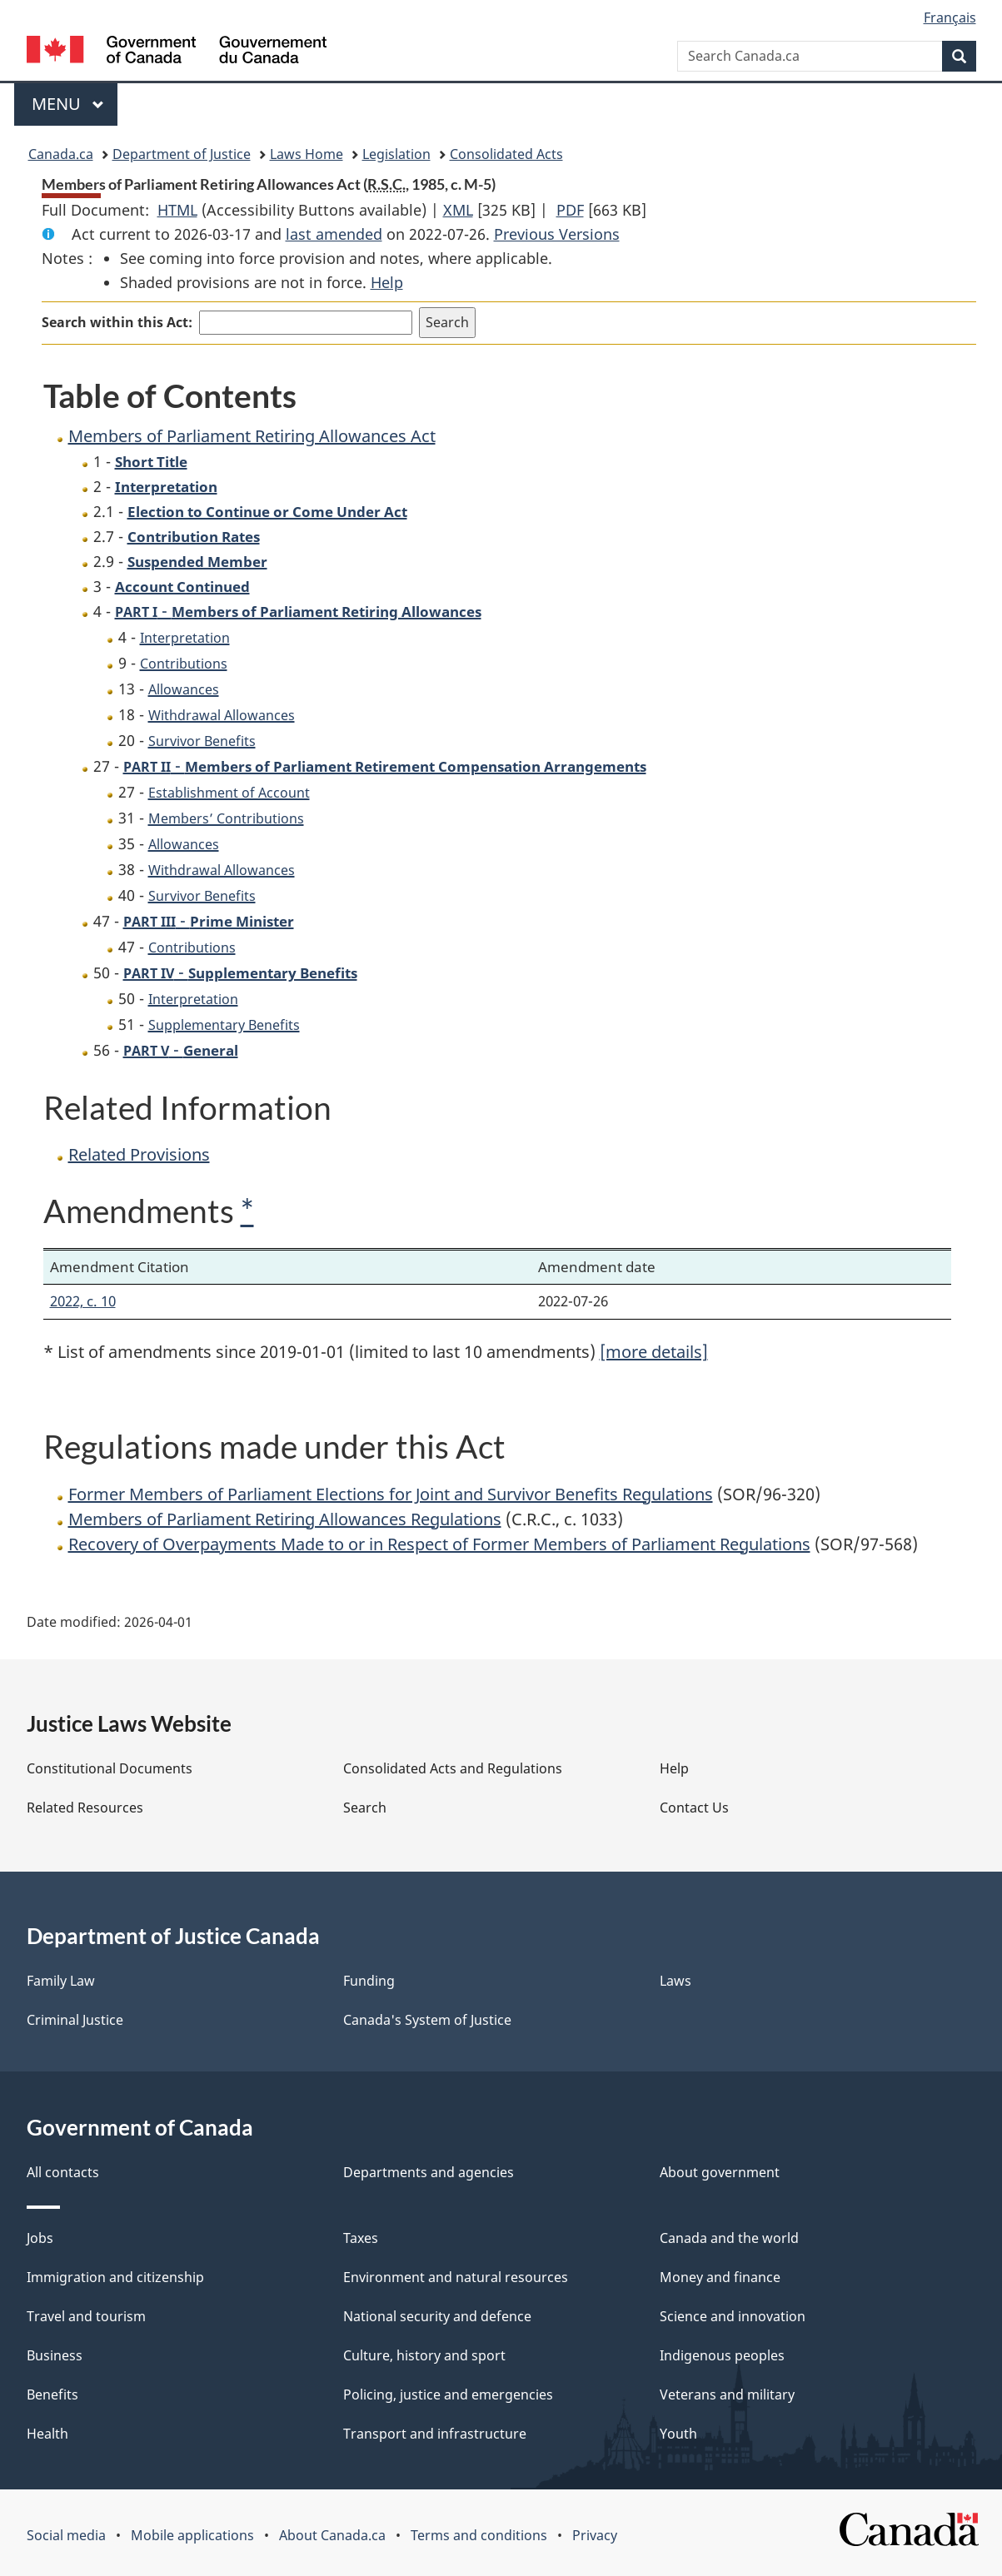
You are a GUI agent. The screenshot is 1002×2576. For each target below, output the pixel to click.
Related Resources (85, 1807)
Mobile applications (192, 2535)
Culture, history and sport (424, 2355)
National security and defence (437, 2316)
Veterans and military (727, 2394)
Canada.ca (60, 154)
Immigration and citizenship (115, 2277)
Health (47, 2433)
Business (54, 2355)
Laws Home (306, 154)
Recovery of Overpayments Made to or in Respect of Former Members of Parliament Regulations (439, 1544)
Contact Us (694, 1807)
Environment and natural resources (455, 2277)
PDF (570, 210)
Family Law (61, 1981)
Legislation (396, 154)
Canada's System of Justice (427, 2020)
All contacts (63, 2172)
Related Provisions (139, 1154)
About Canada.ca (332, 2535)
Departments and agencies (428, 2172)
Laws (675, 1981)
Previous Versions (557, 234)
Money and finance (720, 2277)
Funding (369, 1981)
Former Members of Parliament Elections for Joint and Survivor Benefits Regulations (390, 1494)
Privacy (594, 2535)
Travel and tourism (86, 2316)
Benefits (52, 2394)
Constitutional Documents (109, 1768)
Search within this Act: (117, 322)
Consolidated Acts (506, 154)
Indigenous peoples (722, 2355)
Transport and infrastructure (434, 2433)
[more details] (654, 1351)
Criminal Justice (75, 2020)
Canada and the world (729, 2238)
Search (364, 1807)
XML (458, 210)
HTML (177, 210)
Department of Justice (181, 154)
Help (387, 282)
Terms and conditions (479, 2535)
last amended (334, 234)
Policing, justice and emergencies (448, 2394)
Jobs (40, 2238)
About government (720, 2172)
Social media (66, 2535)
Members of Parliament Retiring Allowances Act (252, 436)
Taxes (360, 2238)
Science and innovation (732, 2316)
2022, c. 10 (83, 1300)
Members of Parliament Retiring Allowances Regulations (284, 1519)
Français (950, 17)
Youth (678, 2433)
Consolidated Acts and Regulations (452, 1768)
